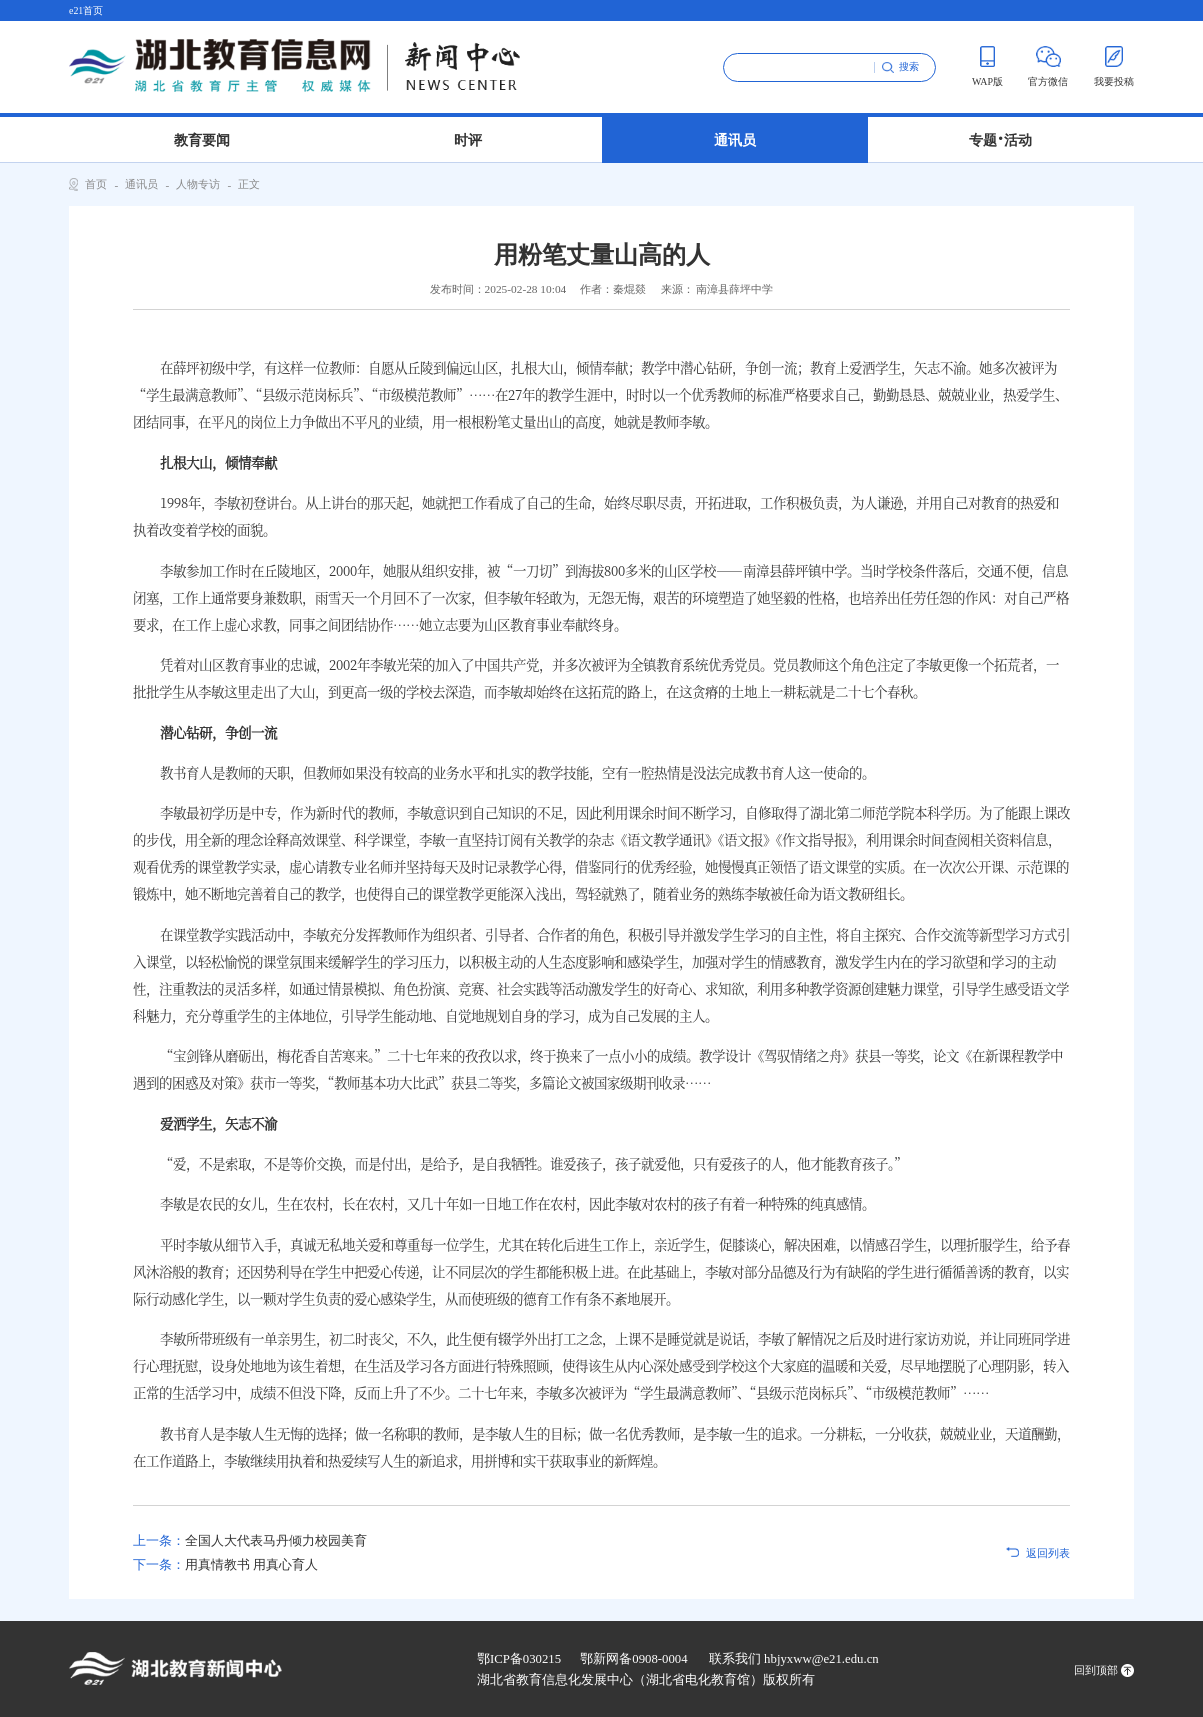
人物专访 (198, 184)
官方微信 (1048, 66)
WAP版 (987, 66)
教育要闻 (202, 140)
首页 (96, 184)
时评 (468, 140)
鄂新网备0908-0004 (633, 1659)
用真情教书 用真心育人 (225, 1565)
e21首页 (86, 10)
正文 (249, 184)
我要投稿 (1114, 66)
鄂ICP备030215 (519, 1659)
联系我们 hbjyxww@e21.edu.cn (794, 1659)
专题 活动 (1000, 136)
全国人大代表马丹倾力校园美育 (250, 1541)
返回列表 (1048, 1553)
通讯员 (735, 140)
